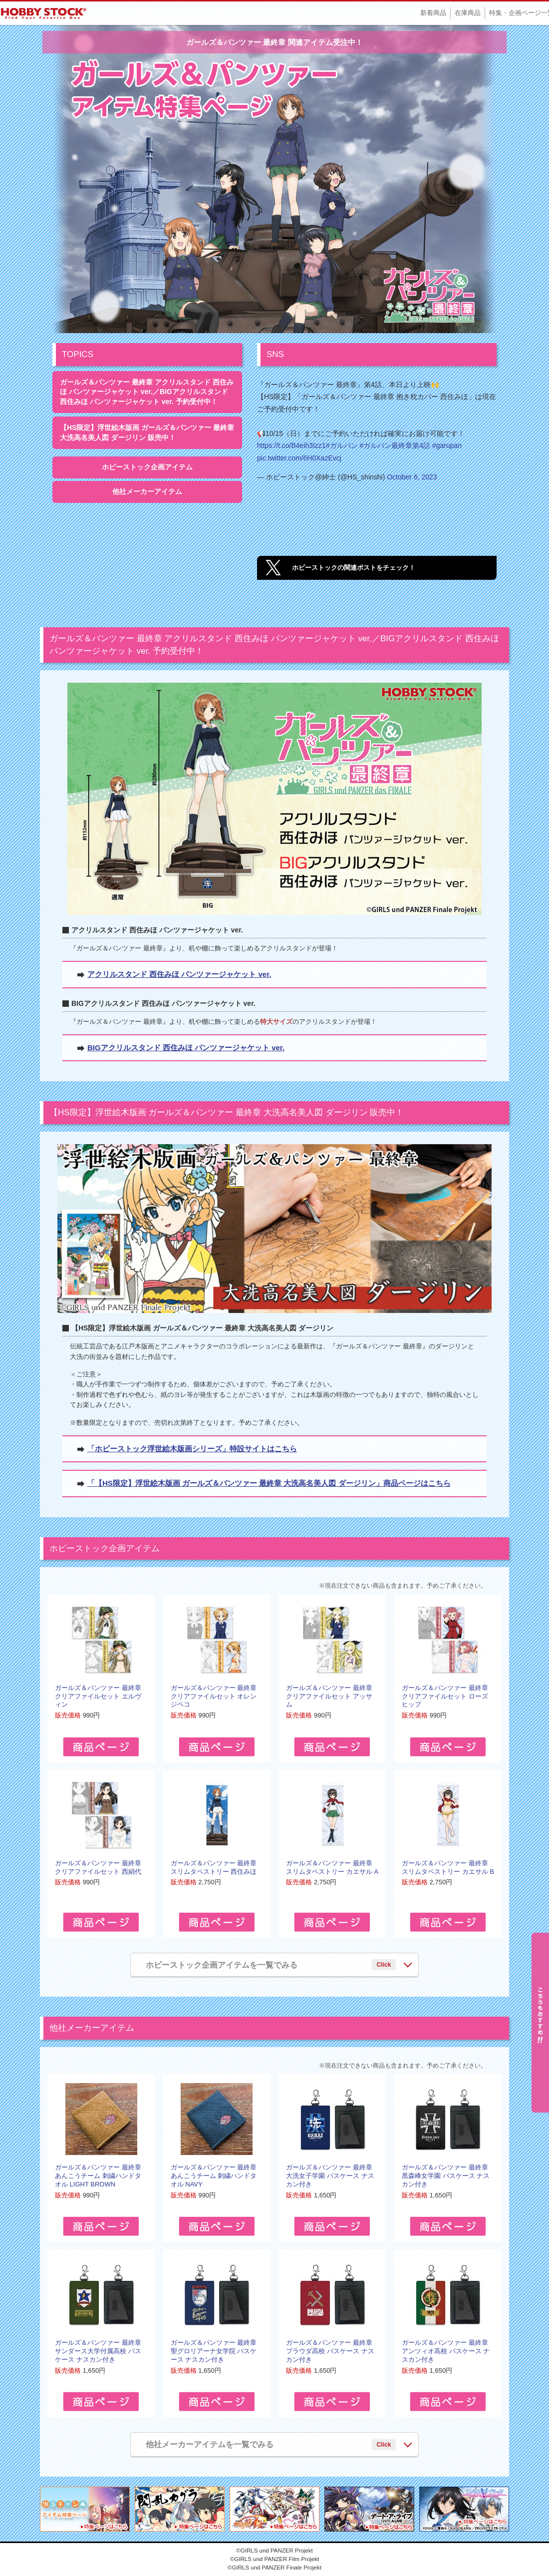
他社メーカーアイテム (147, 491)
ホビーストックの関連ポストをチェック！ (353, 567)
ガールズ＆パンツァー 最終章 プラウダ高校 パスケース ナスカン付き (330, 2351)
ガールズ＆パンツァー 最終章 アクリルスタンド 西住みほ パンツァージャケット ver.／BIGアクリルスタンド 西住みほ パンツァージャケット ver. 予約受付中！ (147, 392)
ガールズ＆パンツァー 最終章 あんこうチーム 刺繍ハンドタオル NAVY (214, 2175)
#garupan (447, 445)
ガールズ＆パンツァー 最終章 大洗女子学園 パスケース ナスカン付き (330, 2175)
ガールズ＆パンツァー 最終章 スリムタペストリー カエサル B (448, 1867)
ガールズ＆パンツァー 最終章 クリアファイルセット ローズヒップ (445, 1696)
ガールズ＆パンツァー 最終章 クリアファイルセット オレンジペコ (214, 1696)
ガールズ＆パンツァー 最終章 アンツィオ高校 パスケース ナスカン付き (446, 2351)
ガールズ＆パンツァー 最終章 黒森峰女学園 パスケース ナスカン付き (446, 2175)
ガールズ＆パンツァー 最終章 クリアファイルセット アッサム (329, 1696)
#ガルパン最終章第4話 (394, 445)
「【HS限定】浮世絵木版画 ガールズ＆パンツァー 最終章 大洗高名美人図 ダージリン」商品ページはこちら (269, 1483)
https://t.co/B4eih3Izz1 (291, 445)
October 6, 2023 (412, 477)
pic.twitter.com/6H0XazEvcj (299, 458)
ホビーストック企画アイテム (147, 467)
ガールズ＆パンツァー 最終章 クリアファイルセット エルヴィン (98, 1696)
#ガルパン (342, 445)
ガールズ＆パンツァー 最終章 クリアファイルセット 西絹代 (98, 1867)
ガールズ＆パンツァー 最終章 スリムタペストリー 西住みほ (214, 1867)
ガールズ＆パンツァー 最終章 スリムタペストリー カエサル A (332, 1867)
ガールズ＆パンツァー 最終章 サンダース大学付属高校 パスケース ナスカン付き (98, 2351)
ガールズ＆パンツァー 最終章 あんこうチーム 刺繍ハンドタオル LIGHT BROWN (98, 2175)
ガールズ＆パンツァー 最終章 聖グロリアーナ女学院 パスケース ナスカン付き (214, 2351)
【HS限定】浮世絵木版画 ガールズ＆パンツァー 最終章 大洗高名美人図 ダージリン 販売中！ (147, 432)
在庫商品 (468, 12)
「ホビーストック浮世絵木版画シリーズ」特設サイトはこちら (192, 1448)
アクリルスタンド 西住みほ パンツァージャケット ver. (179, 974)
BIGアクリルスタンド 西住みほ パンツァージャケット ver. (185, 1047)
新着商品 (433, 12)
